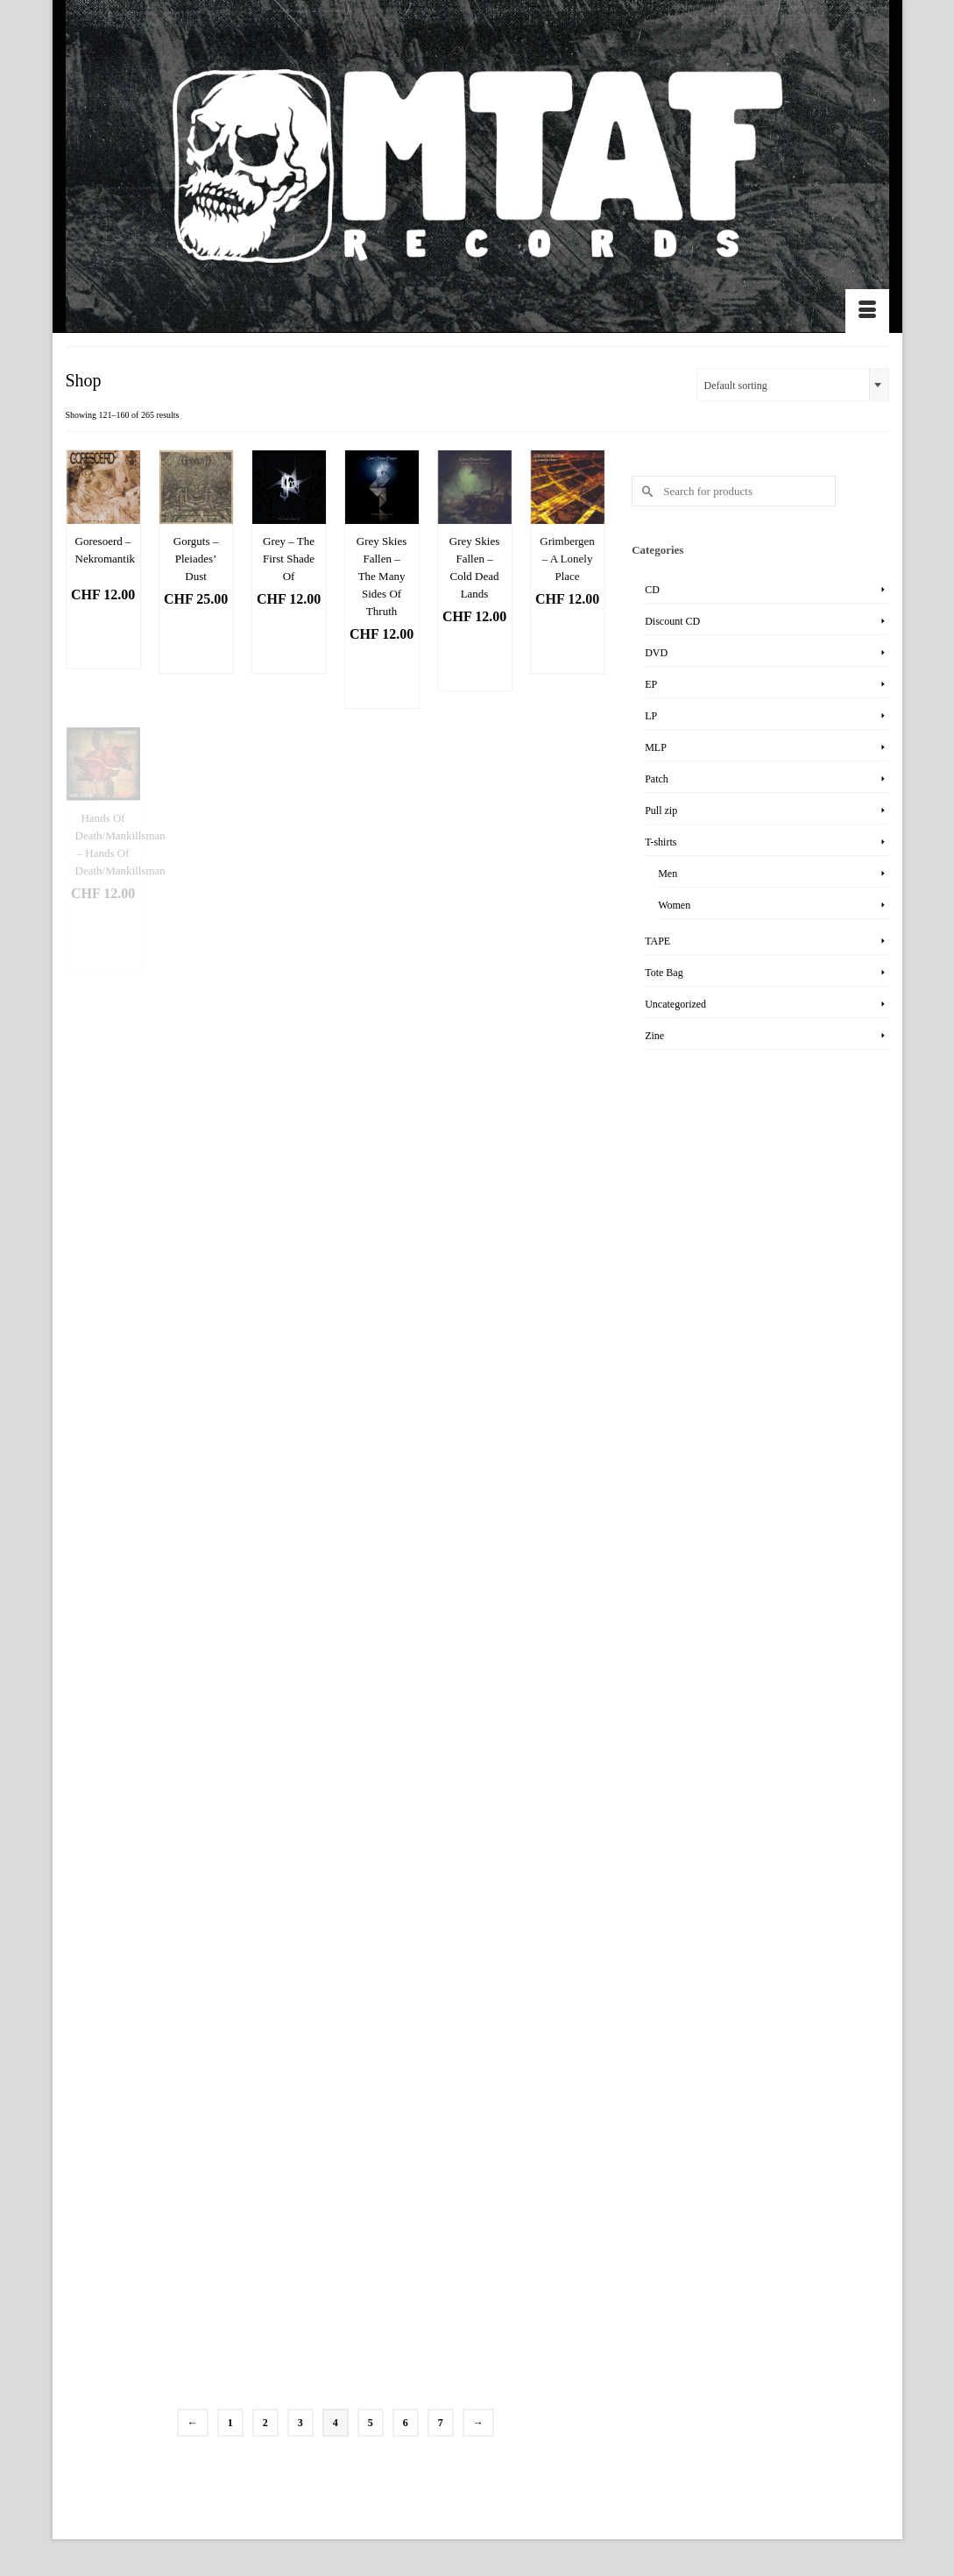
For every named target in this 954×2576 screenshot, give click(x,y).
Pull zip (661, 810)
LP (651, 716)
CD (652, 590)
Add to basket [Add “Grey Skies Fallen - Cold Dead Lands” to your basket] (481, 660)
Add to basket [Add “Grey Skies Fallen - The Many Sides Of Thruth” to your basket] (388, 678)
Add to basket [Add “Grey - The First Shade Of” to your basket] (295, 643)
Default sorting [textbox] (735, 385)
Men (667, 873)
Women (674, 905)
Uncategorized (675, 1004)
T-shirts (660, 842)
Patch (656, 779)
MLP (656, 747)
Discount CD (672, 621)
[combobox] (792, 384)
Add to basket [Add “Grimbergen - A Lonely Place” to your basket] (574, 643)
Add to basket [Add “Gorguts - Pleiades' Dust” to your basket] (202, 643)
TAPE (657, 941)
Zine (654, 1036)
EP (651, 684)
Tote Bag (663, 972)
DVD (656, 653)
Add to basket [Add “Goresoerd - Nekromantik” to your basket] (109, 638)
